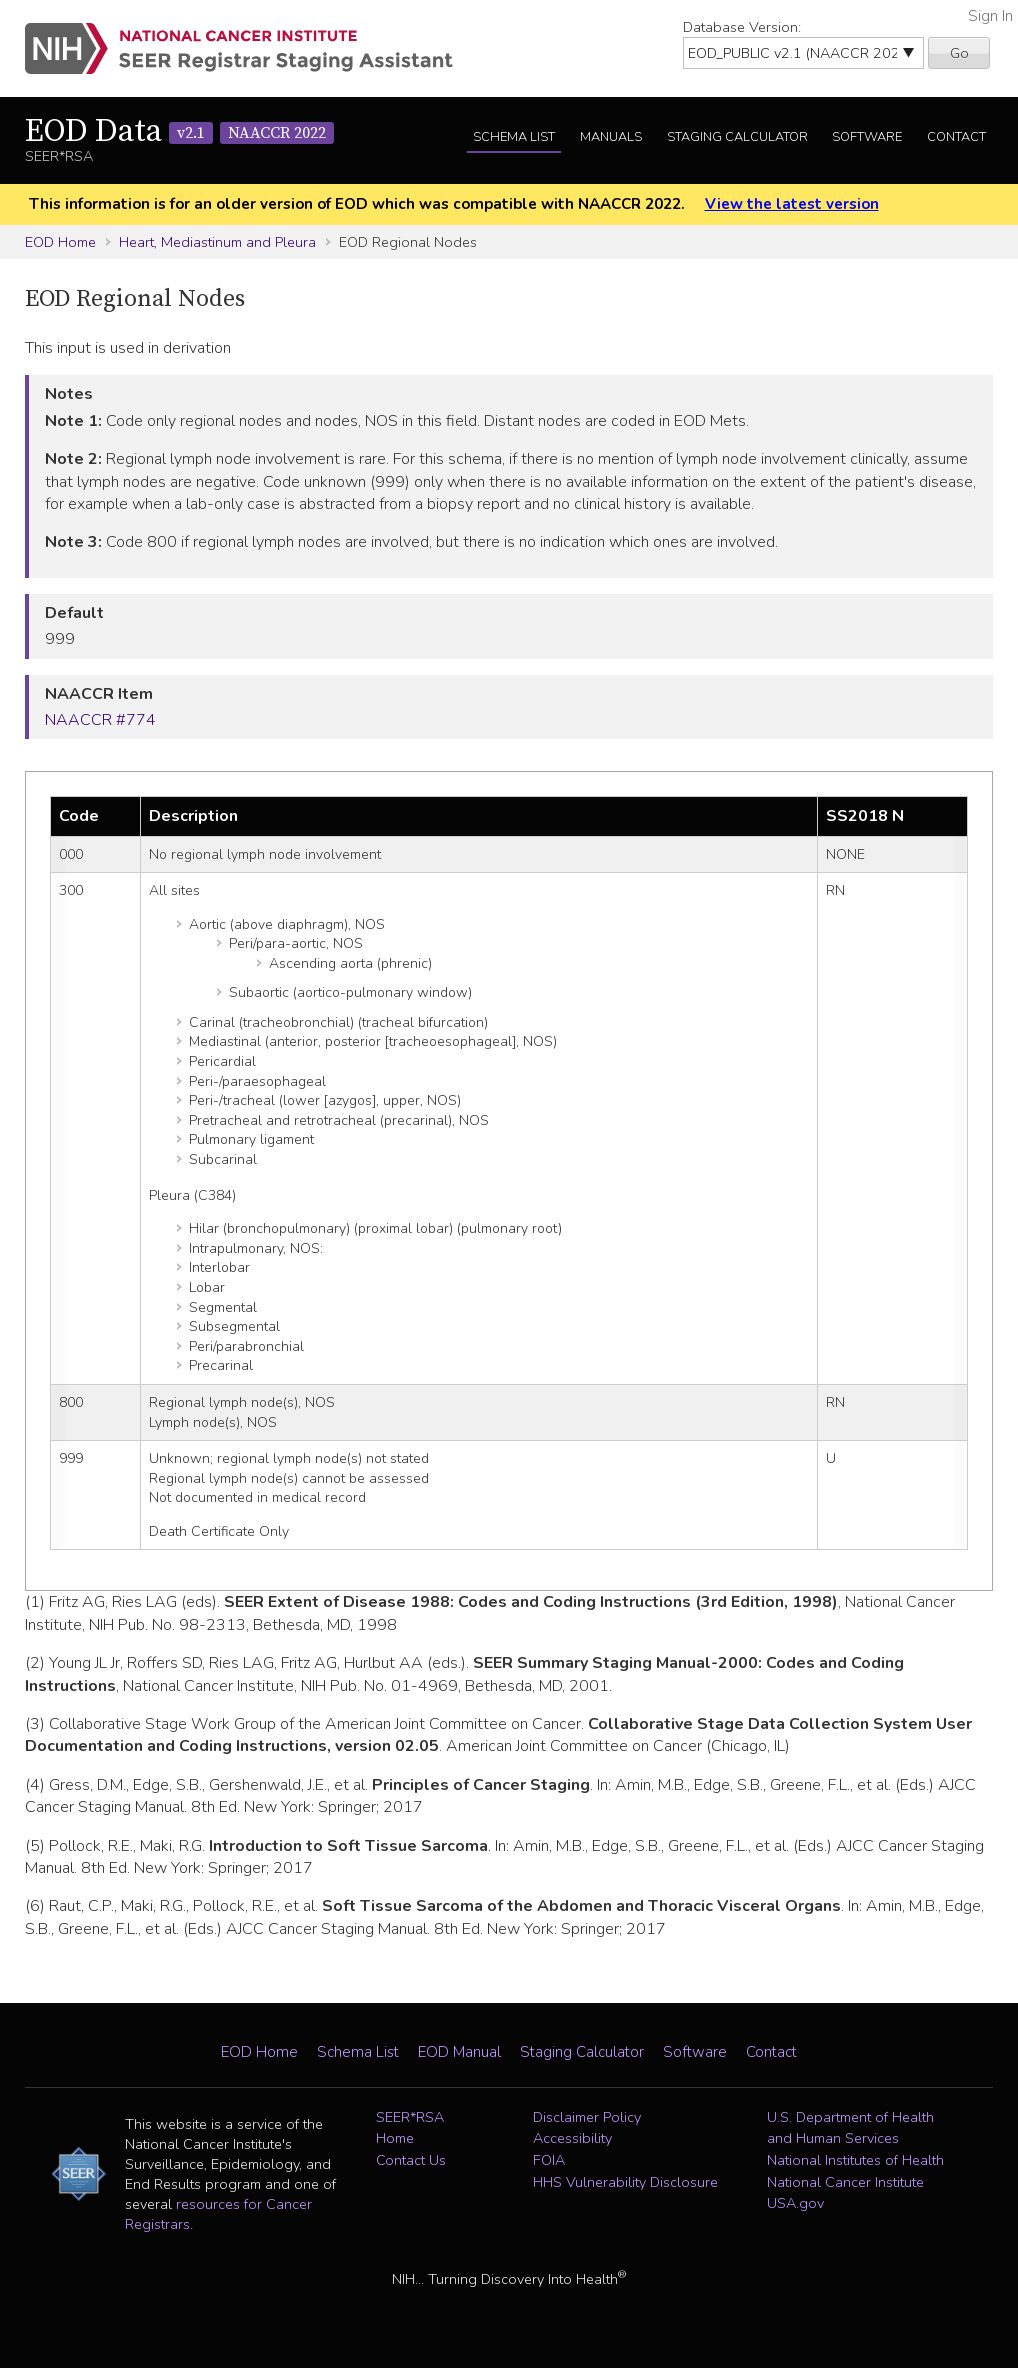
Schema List (514, 137)
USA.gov (795, 2203)
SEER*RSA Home (410, 2128)
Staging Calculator (737, 137)
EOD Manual (459, 2052)
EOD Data (179, 132)
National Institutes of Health (855, 2160)
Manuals (611, 137)
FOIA (549, 2160)
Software (867, 137)
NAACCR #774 (100, 720)
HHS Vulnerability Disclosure (625, 2182)
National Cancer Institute (845, 2182)
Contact (956, 137)
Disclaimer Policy (587, 2117)
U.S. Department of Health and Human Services (850, 2128)
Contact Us (411, 2160)
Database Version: (742, 27)
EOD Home (60, 242)
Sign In (990, 16)
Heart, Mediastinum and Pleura (217, 242)
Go (959, 53)
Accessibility (572, 2138)
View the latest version (792, 204)
